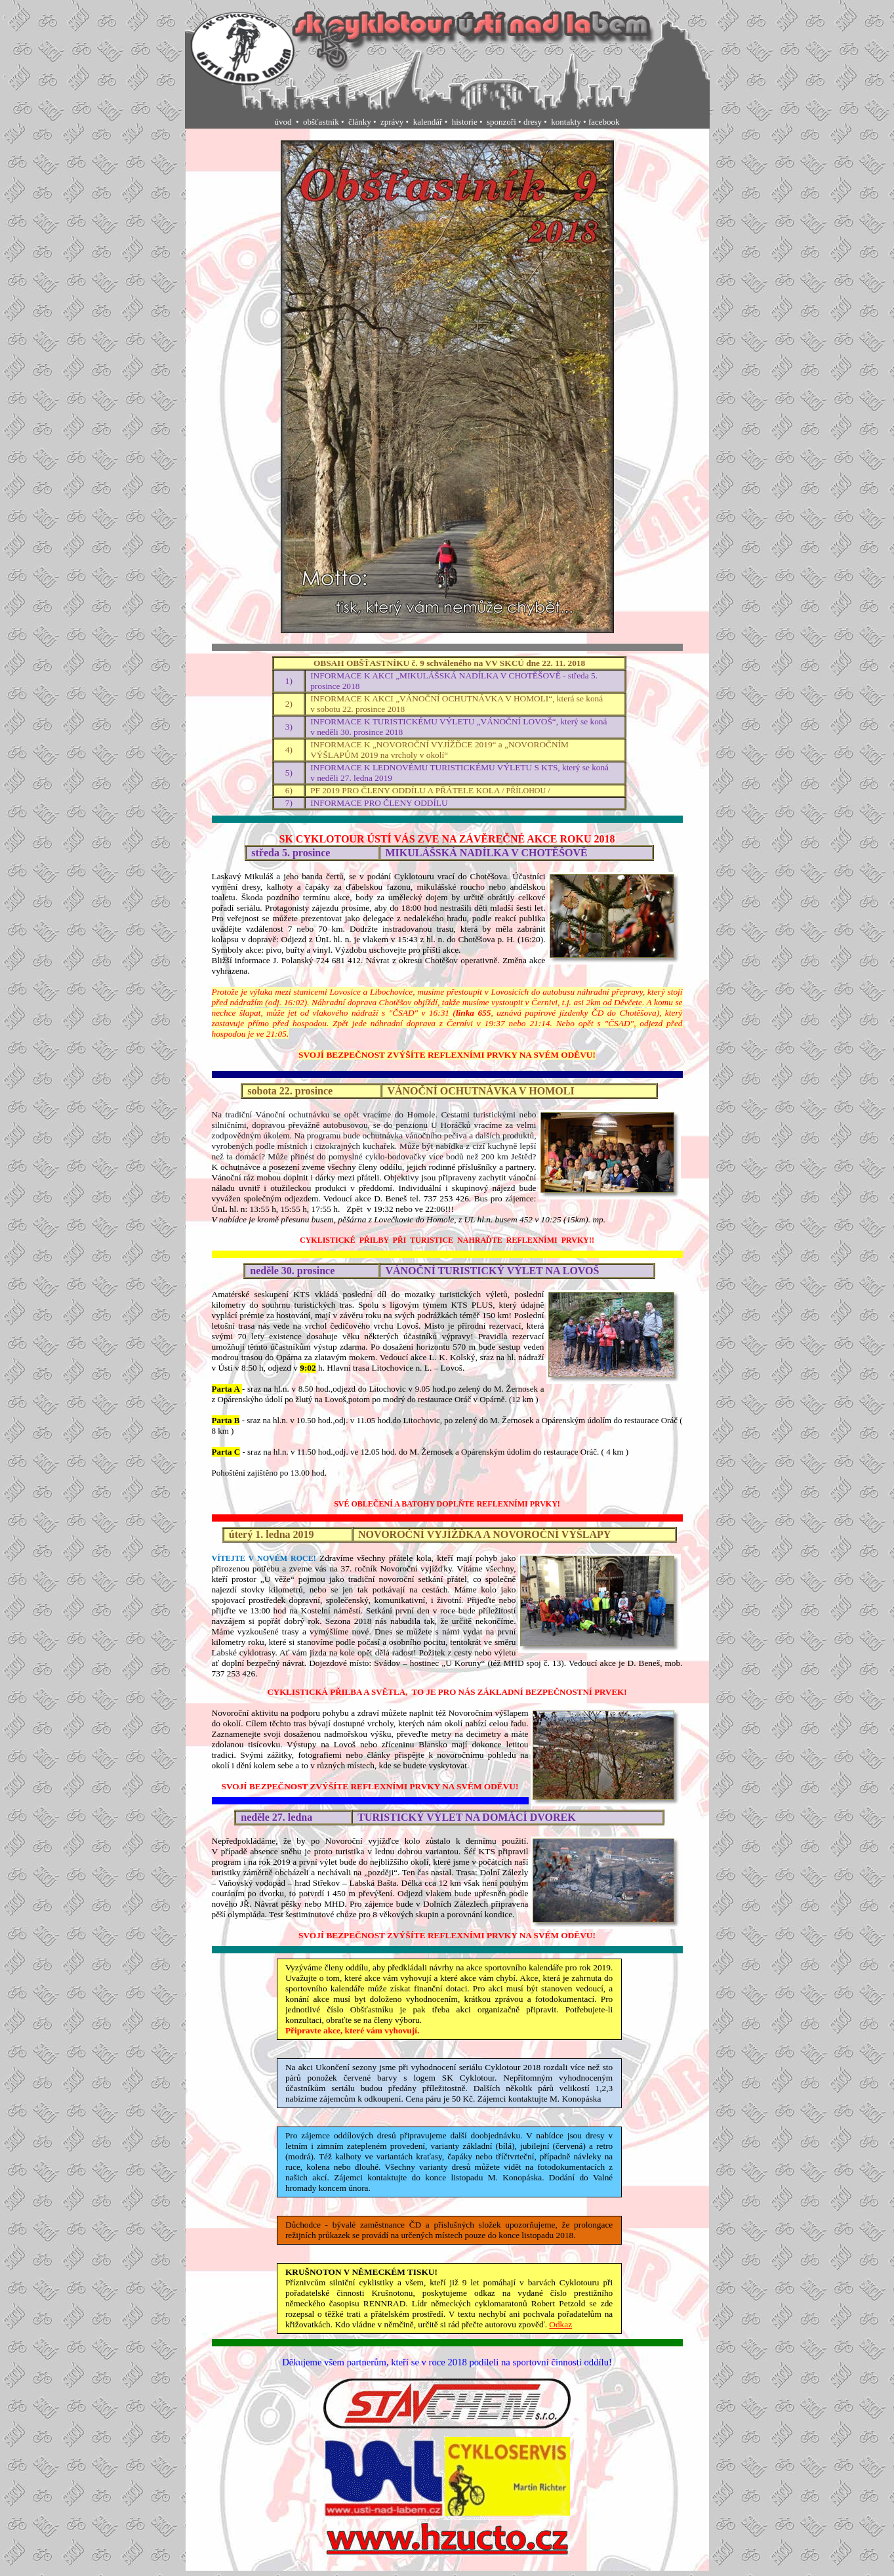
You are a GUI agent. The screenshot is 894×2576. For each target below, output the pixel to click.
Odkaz (560, 2324)
